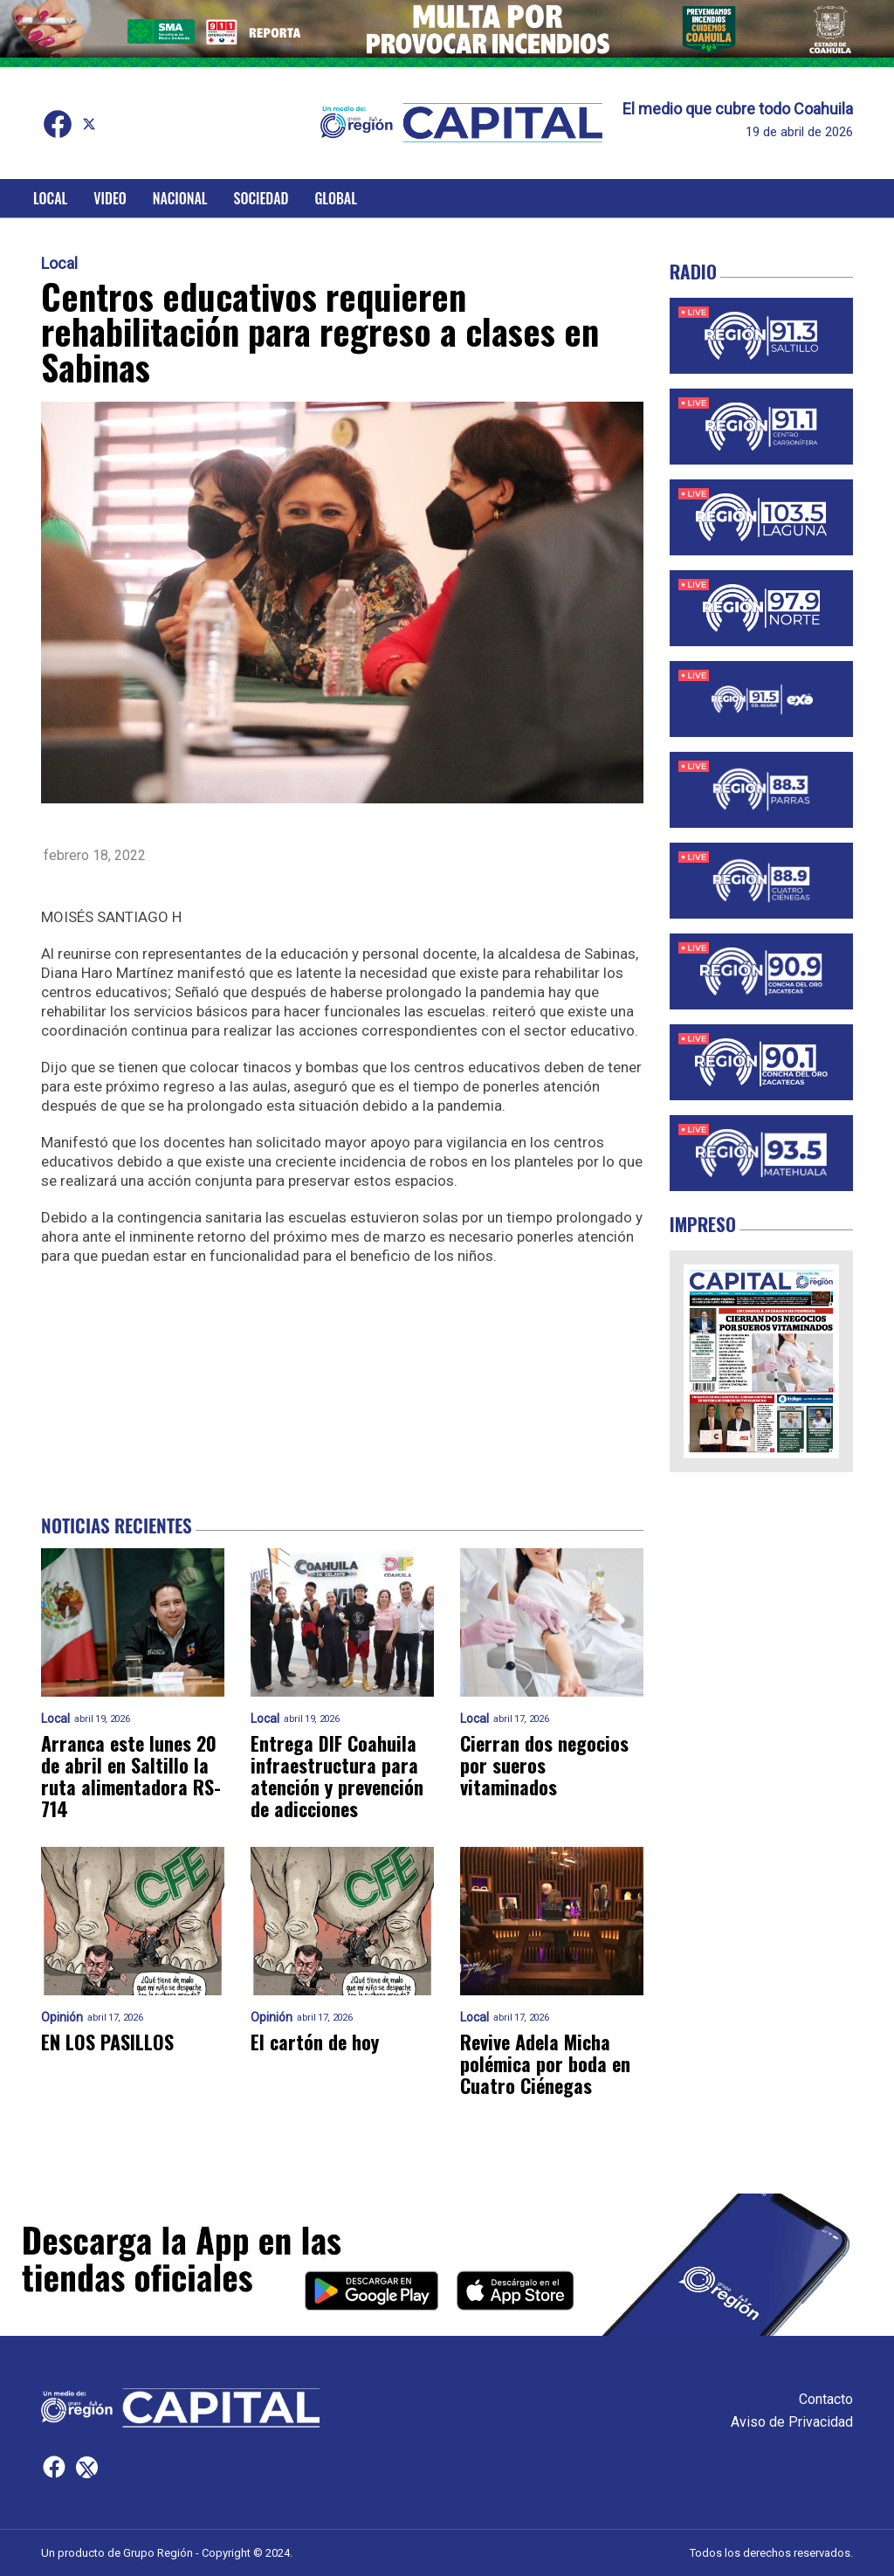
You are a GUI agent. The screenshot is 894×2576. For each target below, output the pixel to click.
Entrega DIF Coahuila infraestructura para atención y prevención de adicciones (337, 1776)
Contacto (826, 2399)
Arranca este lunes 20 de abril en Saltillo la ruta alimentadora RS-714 (131, 1776)
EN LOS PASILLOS (107, 2042)
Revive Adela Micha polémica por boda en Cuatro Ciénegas (545, 2064)
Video (109, 198)
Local (50, 198)
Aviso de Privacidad (792, 2422)
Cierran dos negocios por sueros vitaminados (544, 1765)
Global (335, 198)
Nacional (180, 198)
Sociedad (261, 198)
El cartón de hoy (315, 2042)
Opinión (62, 2017)
